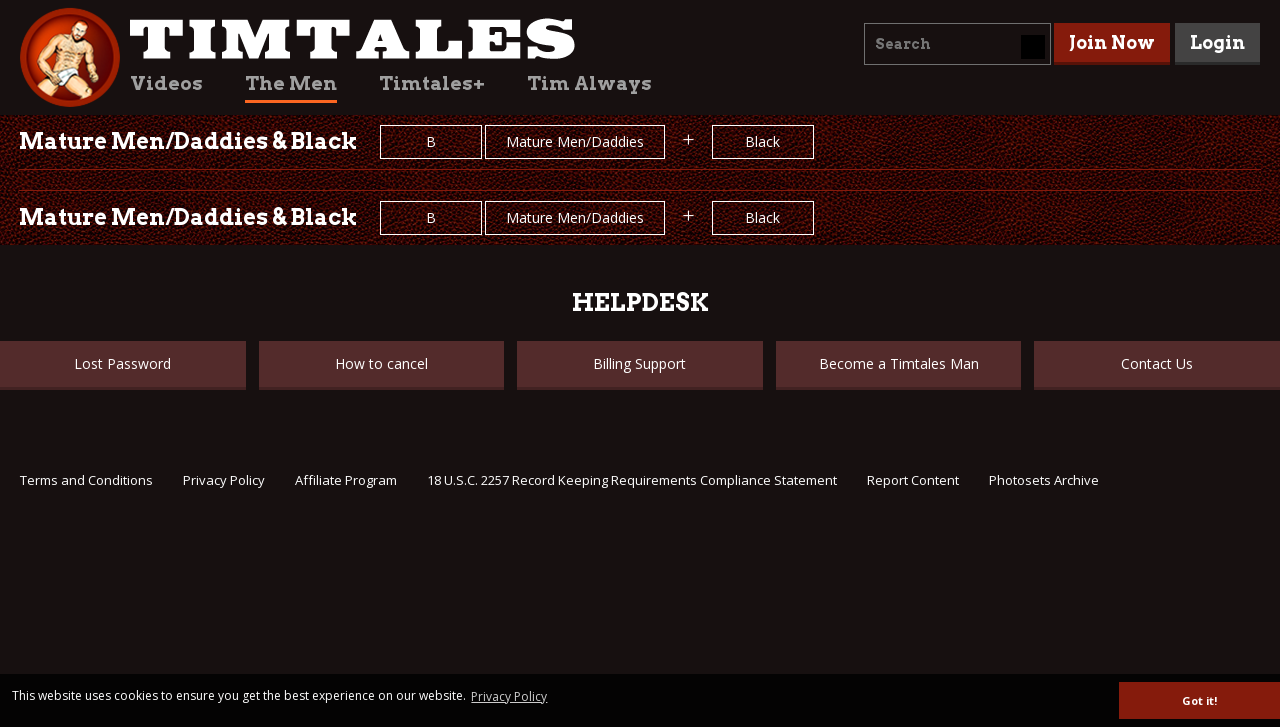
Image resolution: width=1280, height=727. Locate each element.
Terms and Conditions (86, 480)
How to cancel (381, 363)
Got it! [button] (1199, 700)
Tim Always (589, 83)
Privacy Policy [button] (509, 696)
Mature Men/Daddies (575, 141)
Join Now (1112, 42)
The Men (291, 83)
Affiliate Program (346, 480)
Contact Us (1157, 363)
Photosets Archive (1044, 480)
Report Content (913, 480)
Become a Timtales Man (899, 363)
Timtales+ (432, 83)
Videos (166, 83)
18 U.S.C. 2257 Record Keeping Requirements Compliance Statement (632, 480)
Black (762, 141)
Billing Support (639, 363)
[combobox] (957, 44)
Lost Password (122, 363)
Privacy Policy (224, 480)
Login (1217, 42)
